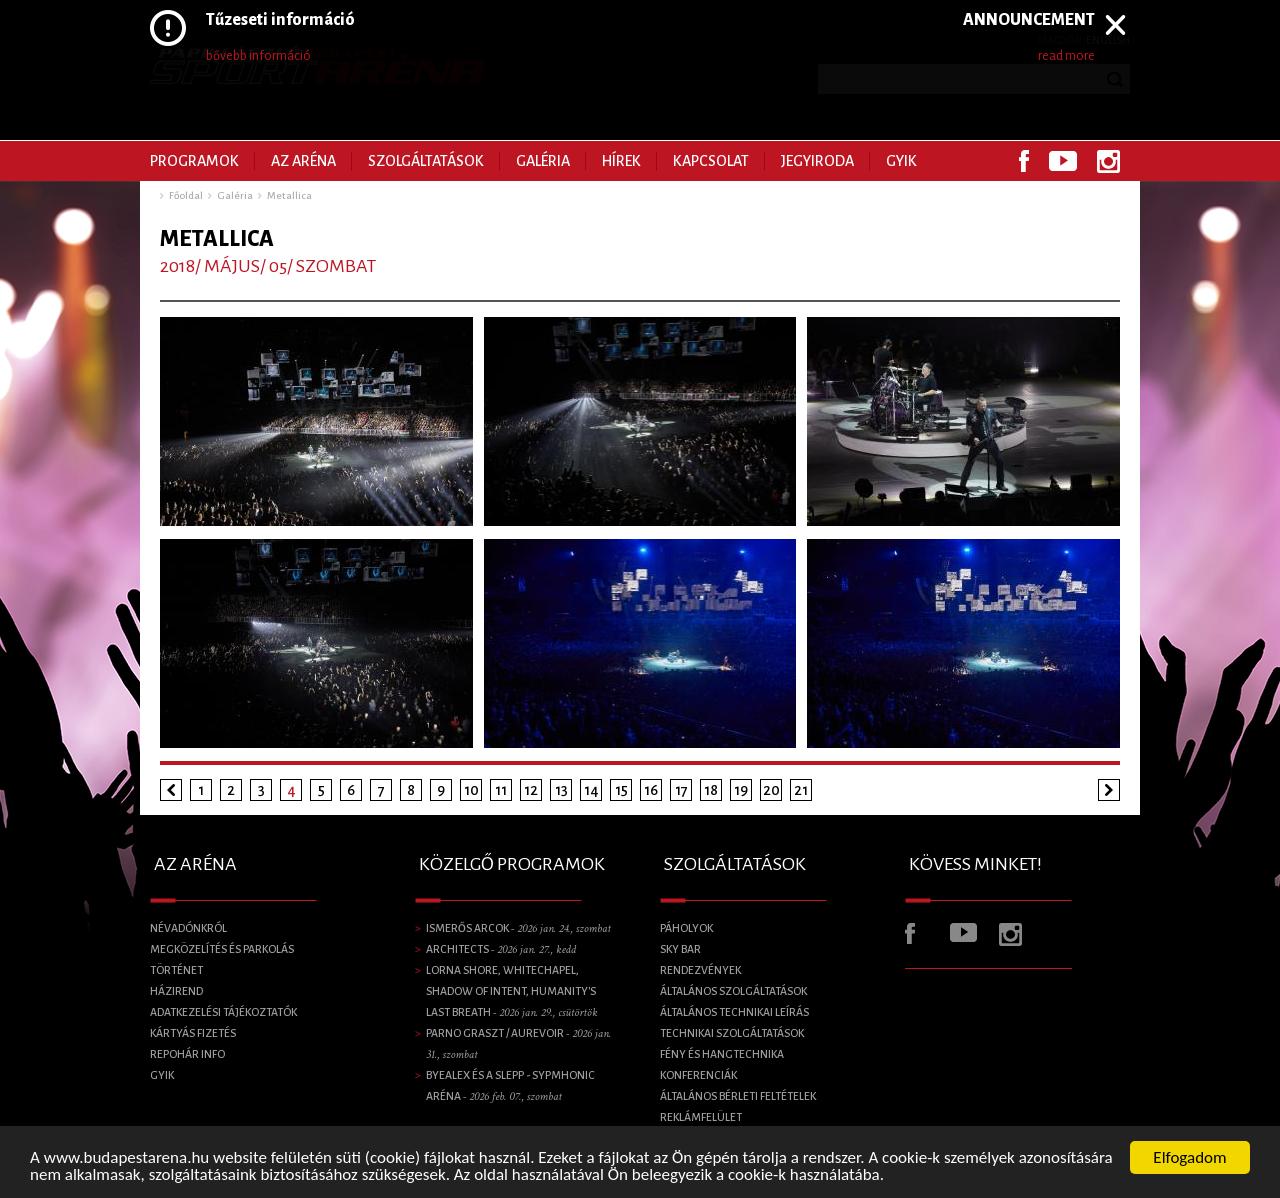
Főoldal (186, 195)
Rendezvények (700, 970)
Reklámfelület (701, 1117)
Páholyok (686, 928)
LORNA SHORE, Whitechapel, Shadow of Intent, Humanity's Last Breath (511, 991)
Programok (194, 161)
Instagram (1108, 161)
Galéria (543, 161)
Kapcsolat (711, 161)
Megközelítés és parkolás (222, 949)
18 (711, 790)
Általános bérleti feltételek (738, 1096)
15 (621, 790)
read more (1066, 56)
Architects (501, 949)
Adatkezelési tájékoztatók (223, 1012)
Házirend (176, 991)
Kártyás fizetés (193, 1033)
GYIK (901, 161)
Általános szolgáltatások (733, 991)
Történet (176, 970)
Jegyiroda (817, 161)
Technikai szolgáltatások (732, 1033)
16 (651, 790)
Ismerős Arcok (518, 928)
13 (561, 790)
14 (591, 790)
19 (741, 790)
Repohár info (187, 1054)
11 (501, 790)
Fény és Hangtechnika (722, 1054)
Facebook (1024, 161)
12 (531, 790)
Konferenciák (698, 1075)
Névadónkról (188, 928)
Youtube (1063, 161)
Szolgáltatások (426, 161)
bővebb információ (258, 56)
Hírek (621, 161)
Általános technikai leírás (734, 1012)
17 (681, 790)
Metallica (289, 195)
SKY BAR (680, 949)
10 (471, 790)
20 (771, 790)
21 (801, 790)
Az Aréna (303, 161)
